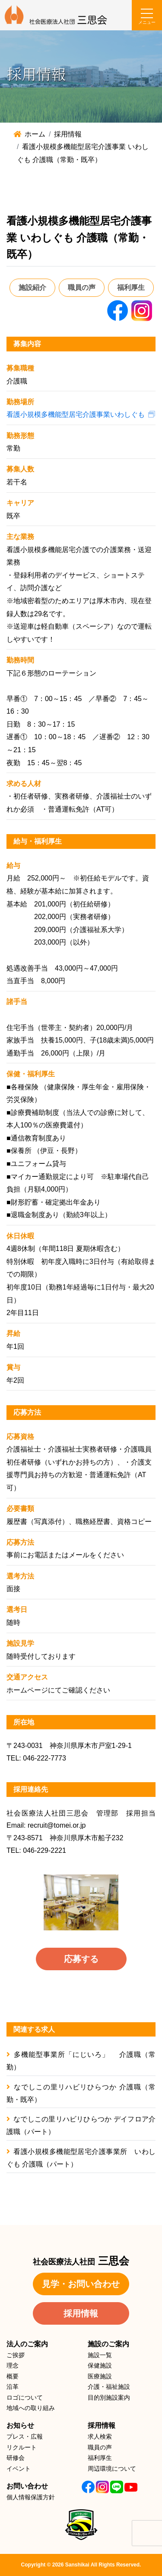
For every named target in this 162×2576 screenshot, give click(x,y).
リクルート (21, 2447)
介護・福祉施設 (109, 2386)
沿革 (12, 2386)
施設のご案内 (108, 2344)
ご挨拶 (15, 2355)
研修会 (15, 2457)
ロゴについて (24, 2397)
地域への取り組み (30, 2407)
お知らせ (20, 2425)
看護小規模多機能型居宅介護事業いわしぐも (75, 414)
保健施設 (100, 2365)
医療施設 (100, 2376)
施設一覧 (100, 2355)
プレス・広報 (24, 2436)
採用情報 (81, 2313)
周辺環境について (112, 2468)
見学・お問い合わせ (81, 2284)
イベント (18, 2468)
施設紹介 (32, 287)
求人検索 (100, 2436)
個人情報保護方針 (30, 2497)
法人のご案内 (27, 2344)
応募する (81, 1959)
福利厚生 (131, 287)
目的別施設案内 (109, 2397)
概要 (12, 2376)
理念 (12, 2365)
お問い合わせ (27, 2486)
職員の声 (81, 287)
